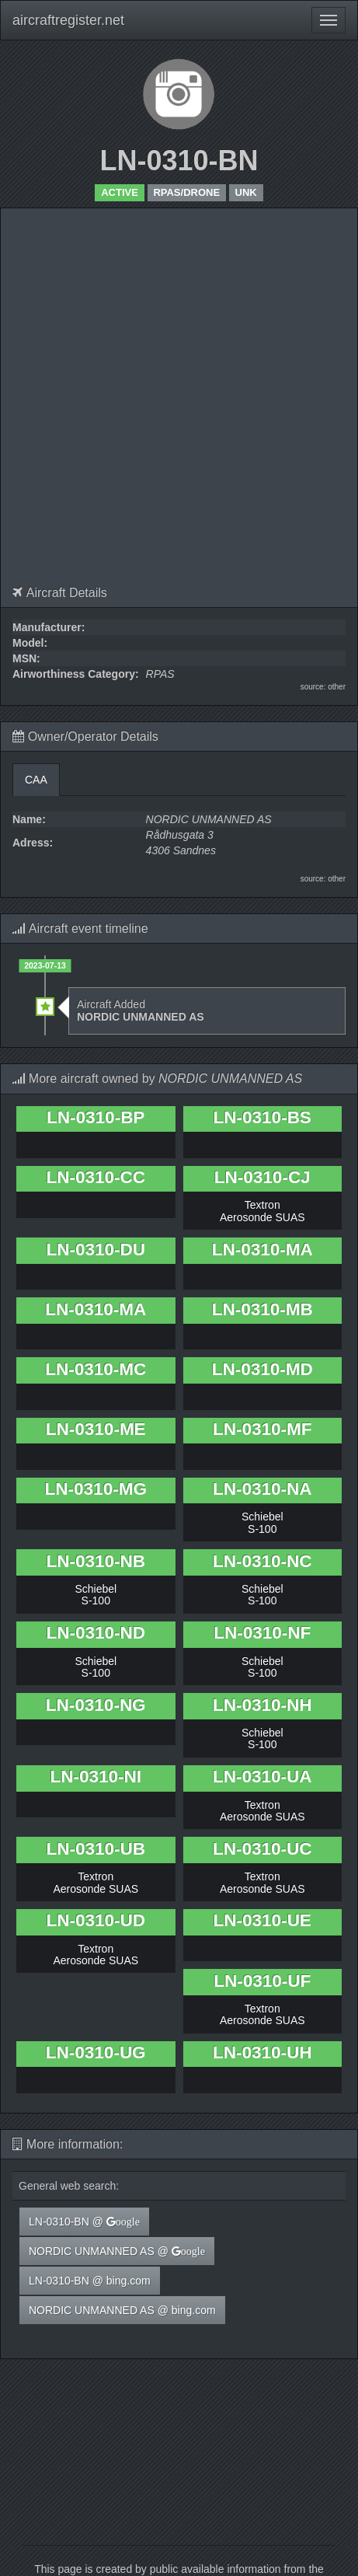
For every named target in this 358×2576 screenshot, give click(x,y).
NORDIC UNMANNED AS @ (117, 2251)
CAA (36, 779)
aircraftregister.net (68, 20)
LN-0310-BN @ (84, 2221)
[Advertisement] (173, 405)
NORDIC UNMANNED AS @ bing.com (122, 2310)
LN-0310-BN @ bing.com (90, 2280)
